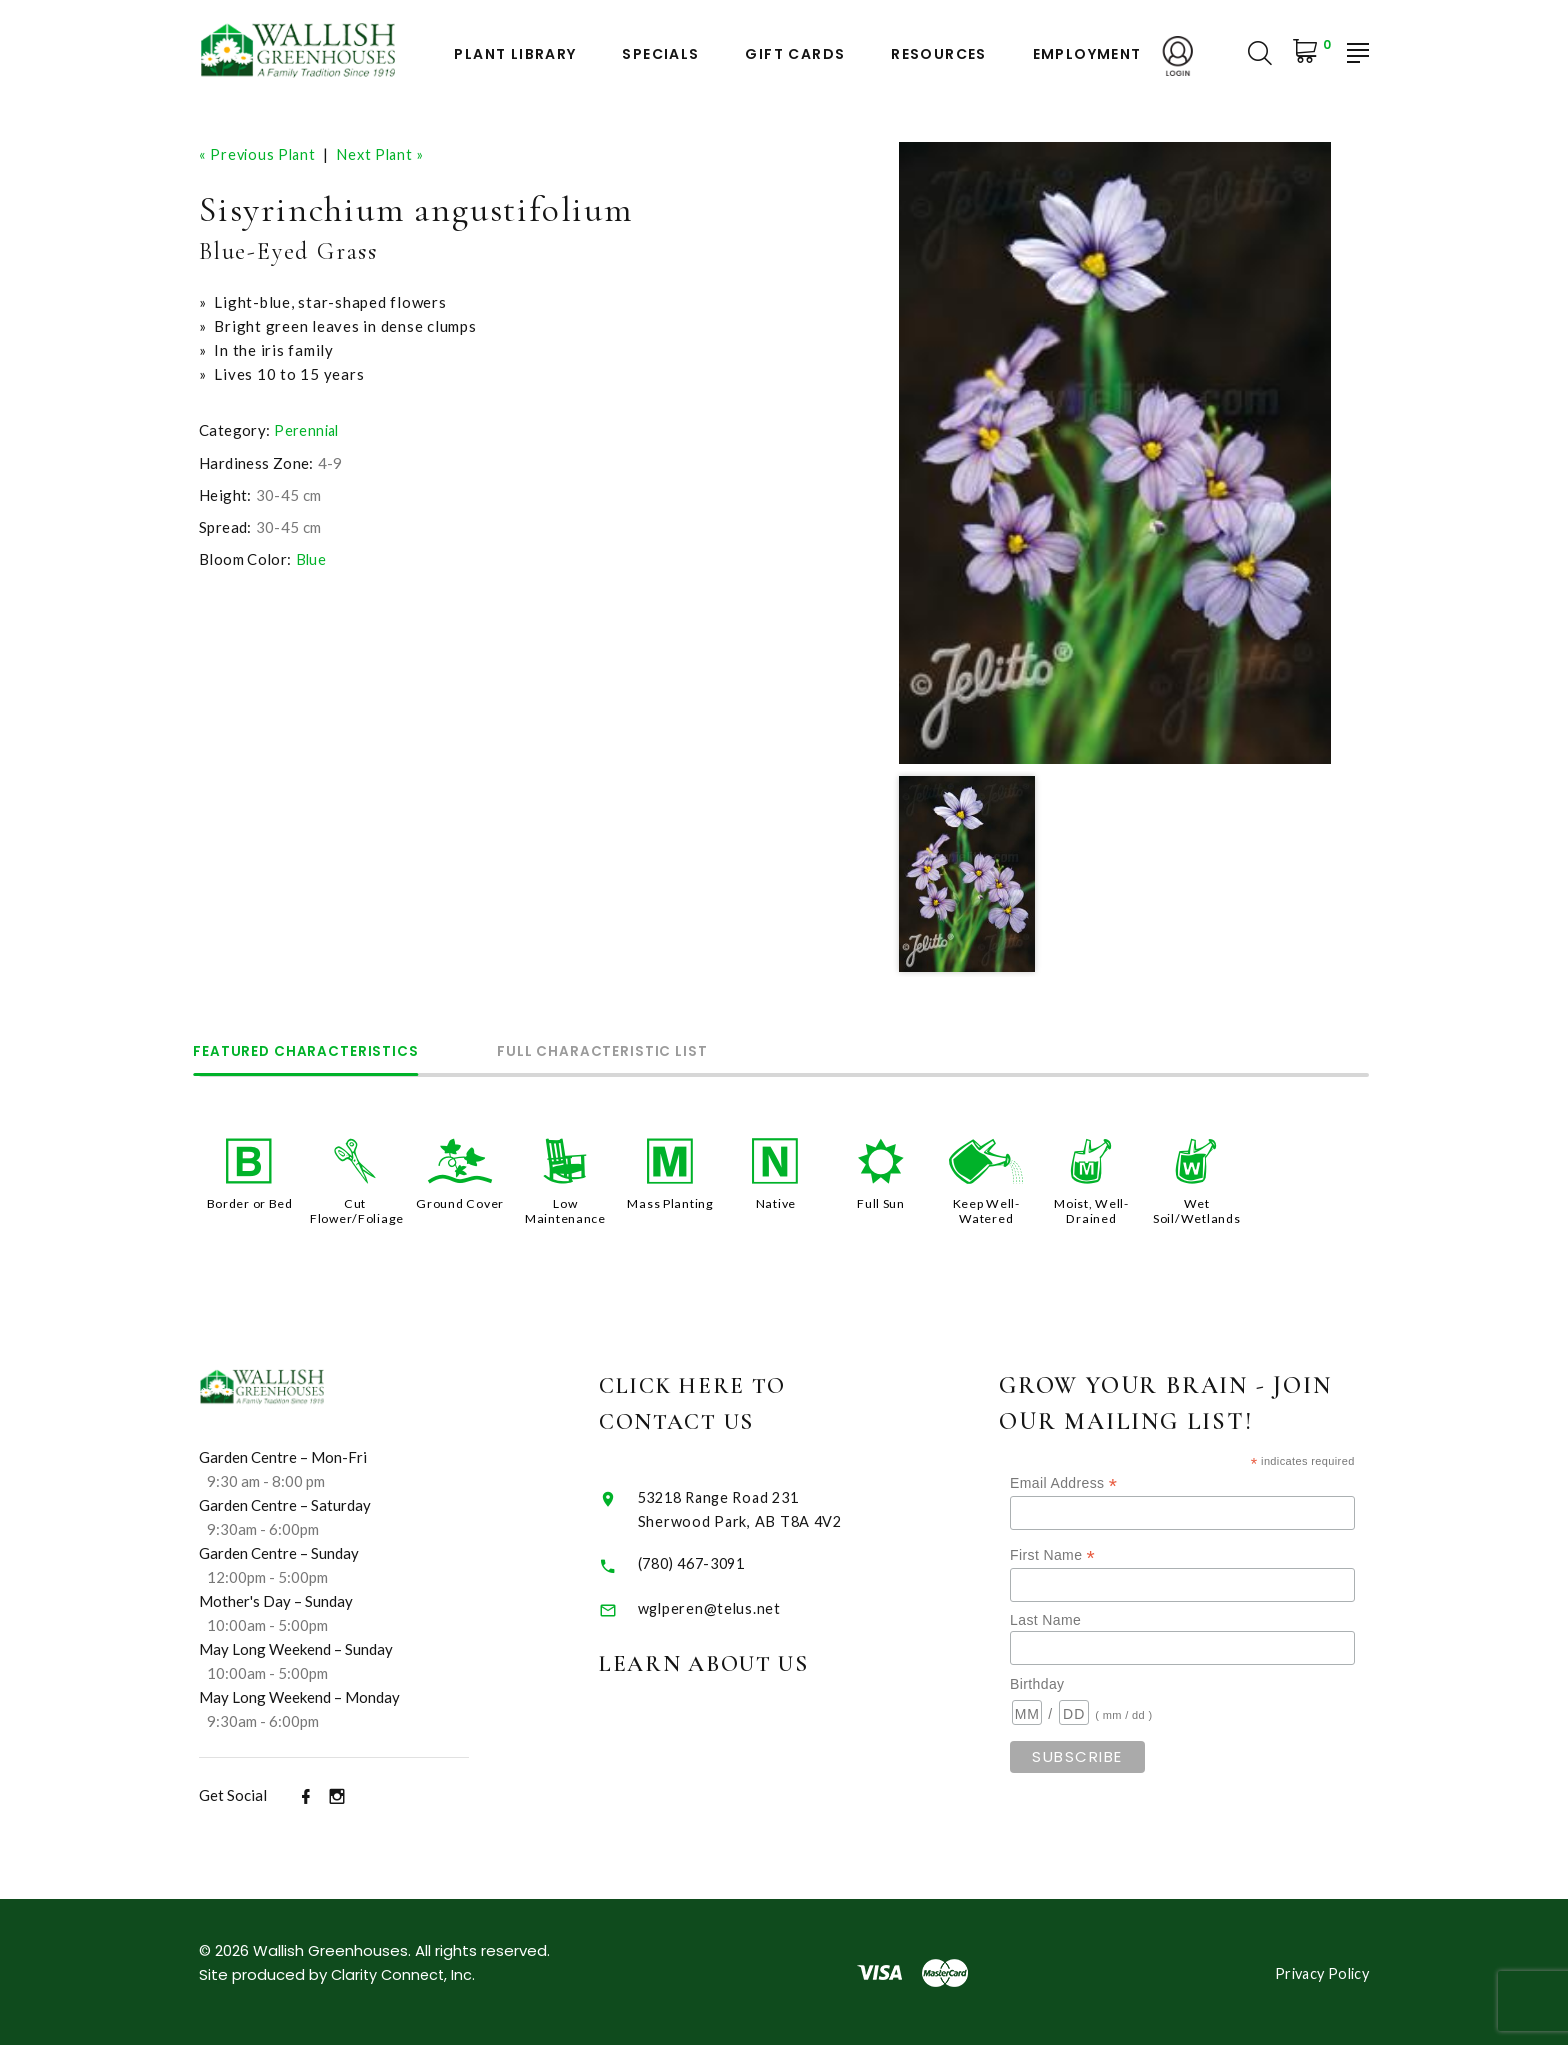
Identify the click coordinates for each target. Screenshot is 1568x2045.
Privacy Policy (1318, 1971)
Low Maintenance (565, 1210)
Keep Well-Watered (987, 1210)
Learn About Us (735, 1661)
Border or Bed (249, 1203)
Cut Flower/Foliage (358, 1210)
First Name (1087, 1553)
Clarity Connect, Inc (404, 1972)
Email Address (1098, 1481)
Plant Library (515, 54)
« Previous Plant (259, 154)
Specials (660, 54)
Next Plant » (386, 154)
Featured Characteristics (314, 1050)
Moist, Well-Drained (1091, 1210)
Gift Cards (795, 54)
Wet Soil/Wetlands (1196, 1210)
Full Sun (881, 1203)
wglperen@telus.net (733, 1606)
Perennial (307, 430)
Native (776, 1203)
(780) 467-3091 (719, 1561)
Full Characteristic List (627, 1050)
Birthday (1072, 1683)
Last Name (1080, 1619)
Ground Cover (460, 1203)
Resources (939, 54)
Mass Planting (670, 1203)
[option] (1115, 453)
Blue (312, 559)
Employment (1087, 54)
